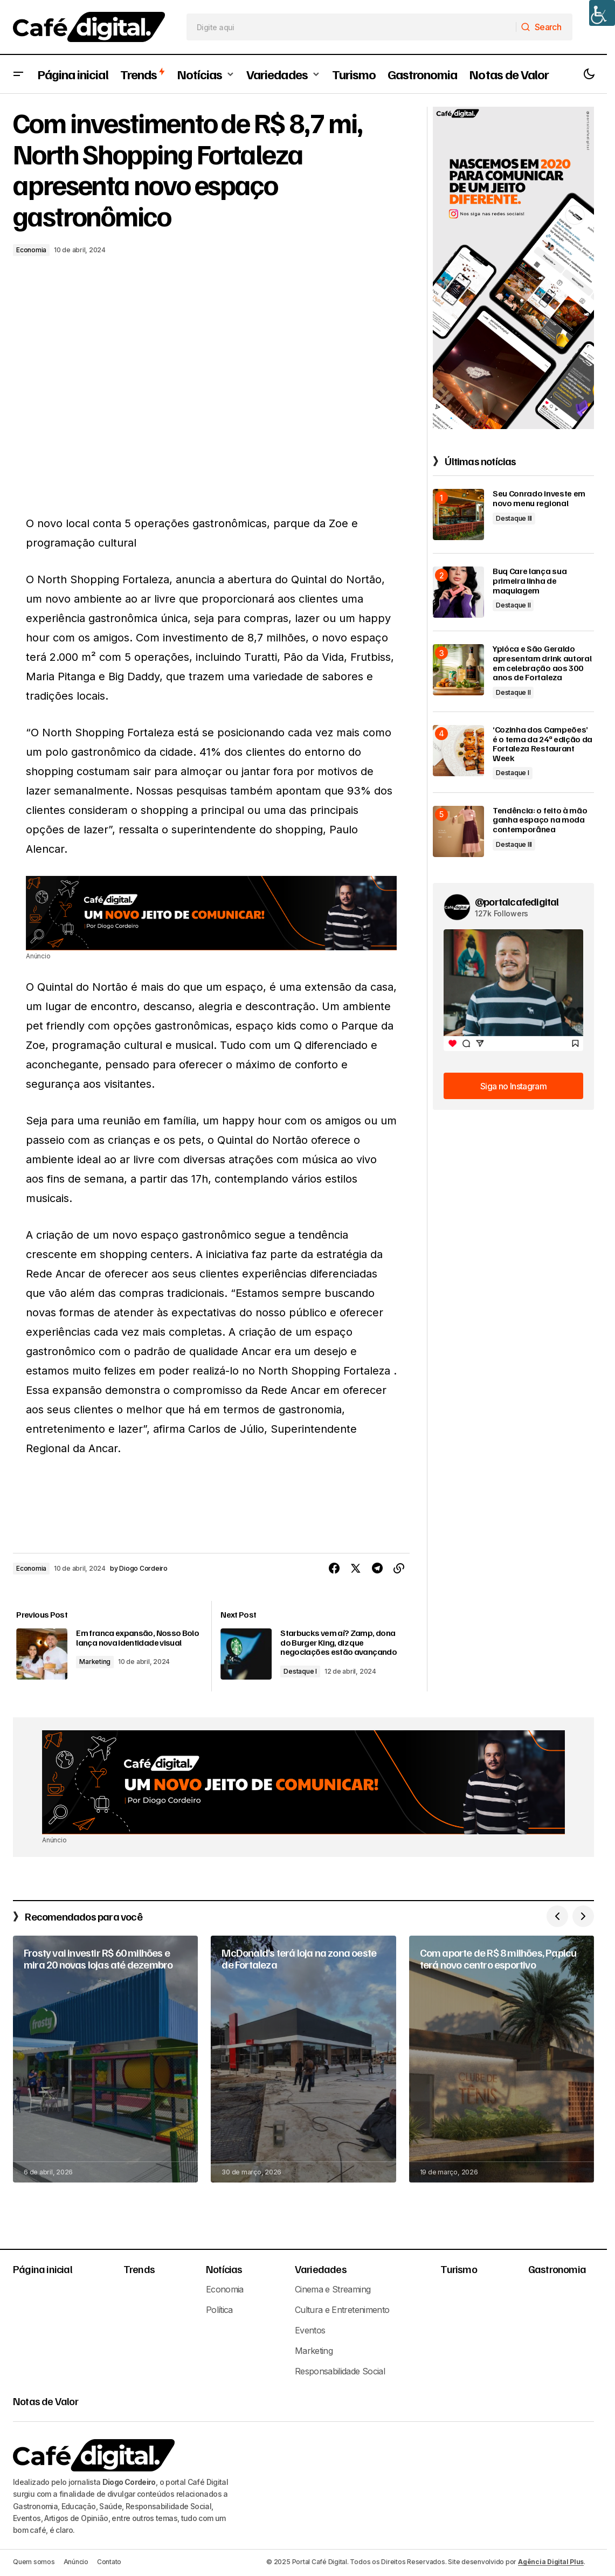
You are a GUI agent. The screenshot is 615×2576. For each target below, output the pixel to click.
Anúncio (76, 2559)
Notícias (224, 2266)
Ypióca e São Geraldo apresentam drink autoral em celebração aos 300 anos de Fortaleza (542, 663)
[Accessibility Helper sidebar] (602, 13)
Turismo (458, 2266)
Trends (139, 2266)
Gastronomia (557, 2266)
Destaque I (302, 1669)
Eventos (310, 2327)
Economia (31, 250)
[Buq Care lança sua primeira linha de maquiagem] (458, 592)
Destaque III (514, 518)
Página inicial (42, 2266)
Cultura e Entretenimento (342, 2307)
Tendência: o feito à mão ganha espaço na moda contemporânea (540, 820)
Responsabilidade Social (340, 2368)
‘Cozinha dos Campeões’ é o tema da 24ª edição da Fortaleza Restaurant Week (542, 744)
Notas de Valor (45, 2398)
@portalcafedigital (517, 901)
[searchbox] (351, 27)
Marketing (103, 1669)
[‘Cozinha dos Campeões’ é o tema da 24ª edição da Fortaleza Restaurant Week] (458, 750)
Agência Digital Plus (551, 2559)
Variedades (321, 2266)
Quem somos (34, 2559)
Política (219, 2307)
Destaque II (513, 605)
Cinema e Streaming (332, 2286)
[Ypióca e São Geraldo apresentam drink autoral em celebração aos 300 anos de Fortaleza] (458, 669)
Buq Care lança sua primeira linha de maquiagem (529, 581)
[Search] (544, 27)
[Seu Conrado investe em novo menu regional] (458, 514)
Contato (109, 2559)
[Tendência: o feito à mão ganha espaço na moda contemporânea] (458, 831)
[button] (18, 74)
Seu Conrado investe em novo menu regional (539, 498)
